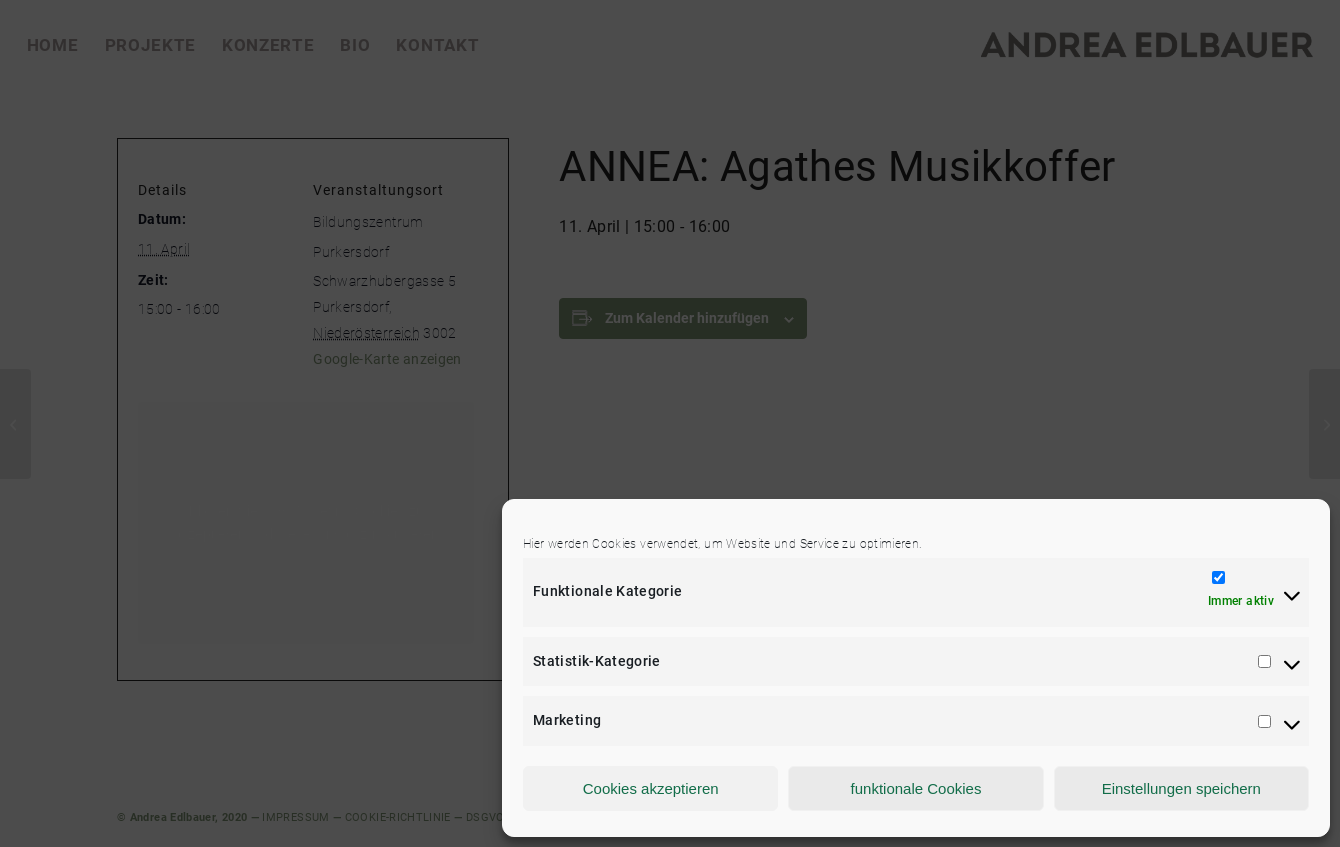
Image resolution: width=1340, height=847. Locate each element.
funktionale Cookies (916, 788)
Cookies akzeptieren (651, 788)
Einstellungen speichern (1181, 788)
